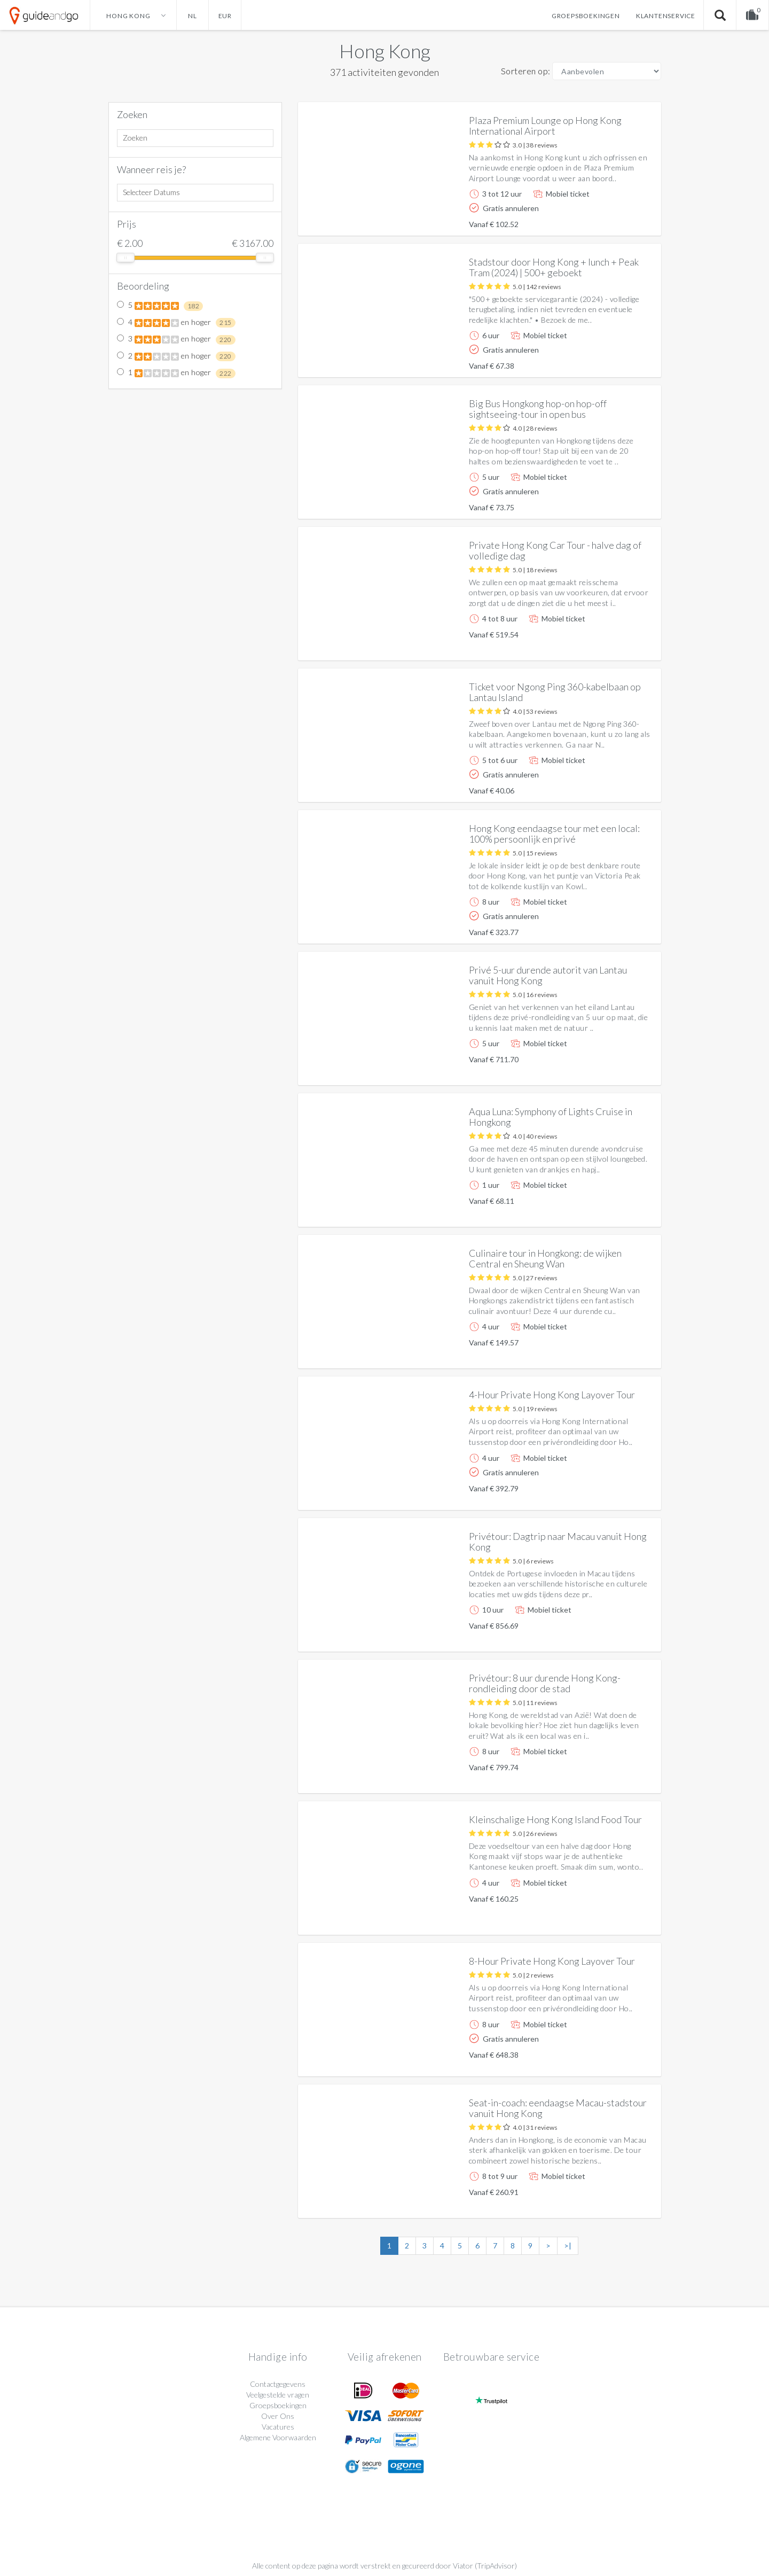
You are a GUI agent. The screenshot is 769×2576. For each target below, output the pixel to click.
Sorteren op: (526, 71)
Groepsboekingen (586, 16)
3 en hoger (176, 339)
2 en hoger (176, 356)
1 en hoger (176, 373)
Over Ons (277, 2416)
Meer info (623, 218)
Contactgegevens (277, 2383)
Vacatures (278, 2426)
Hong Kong (384, 51)
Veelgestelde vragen (277, 2394)
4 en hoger (176, 322)
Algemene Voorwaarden (278, 2437)
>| (567, 2245)
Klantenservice (665, 16)
